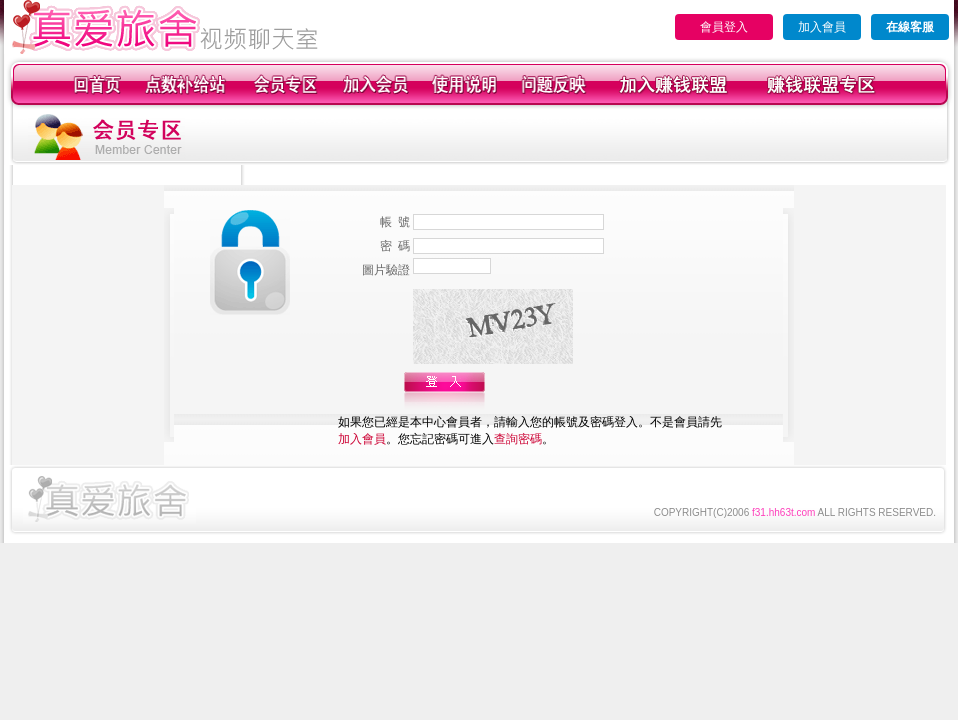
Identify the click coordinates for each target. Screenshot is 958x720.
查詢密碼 (518, 439)
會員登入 (724, 27)
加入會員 (822, 27)
